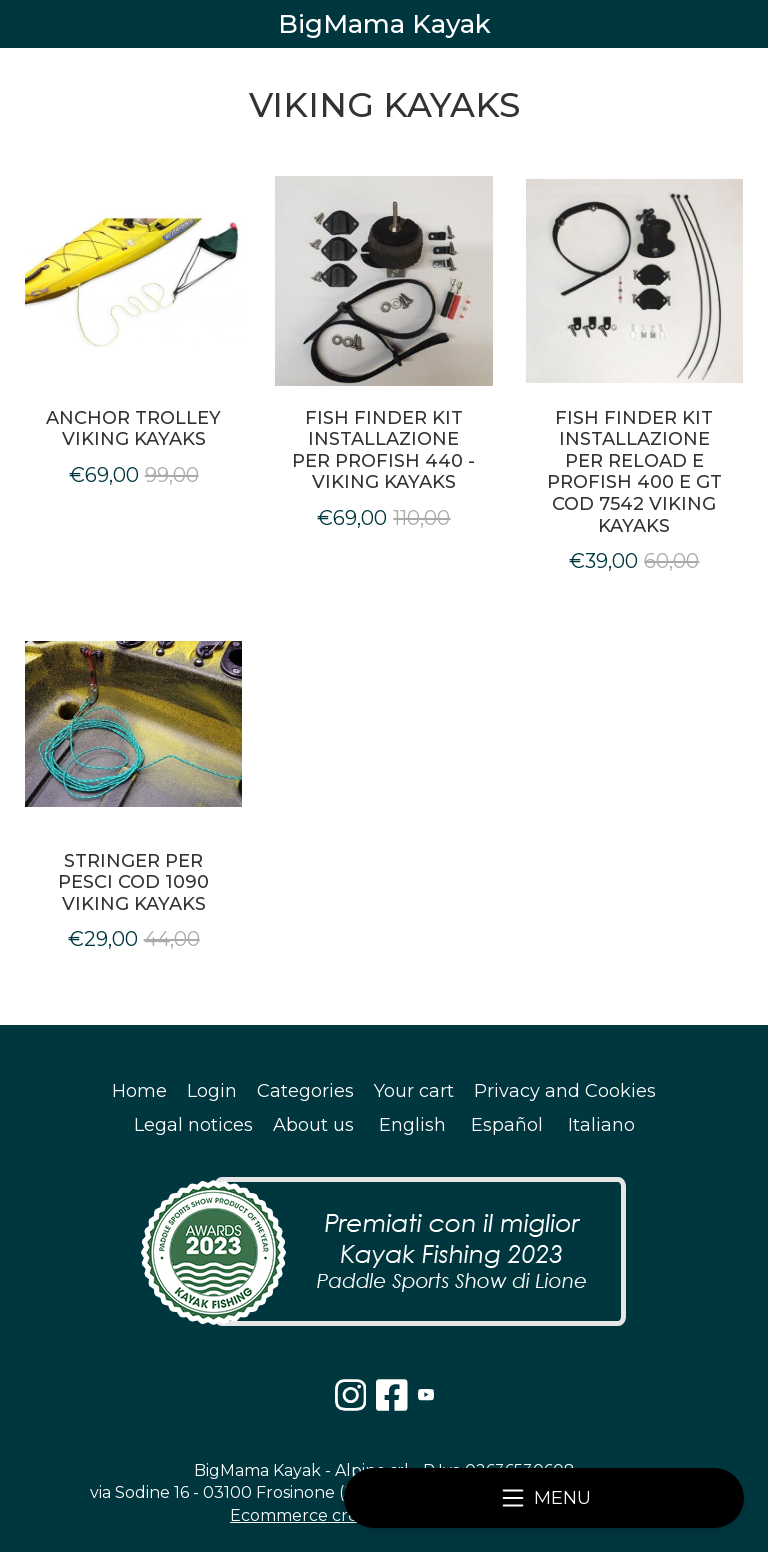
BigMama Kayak (384, 24)
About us (313, 1125)
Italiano (601, 1125)
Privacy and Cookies (565, 1091)
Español (507, 1125)
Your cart (414, 1091)
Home (139, 1091)
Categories (305, 1091)
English (412, 1125)
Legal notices (193, 1125)
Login (212, 1091)
